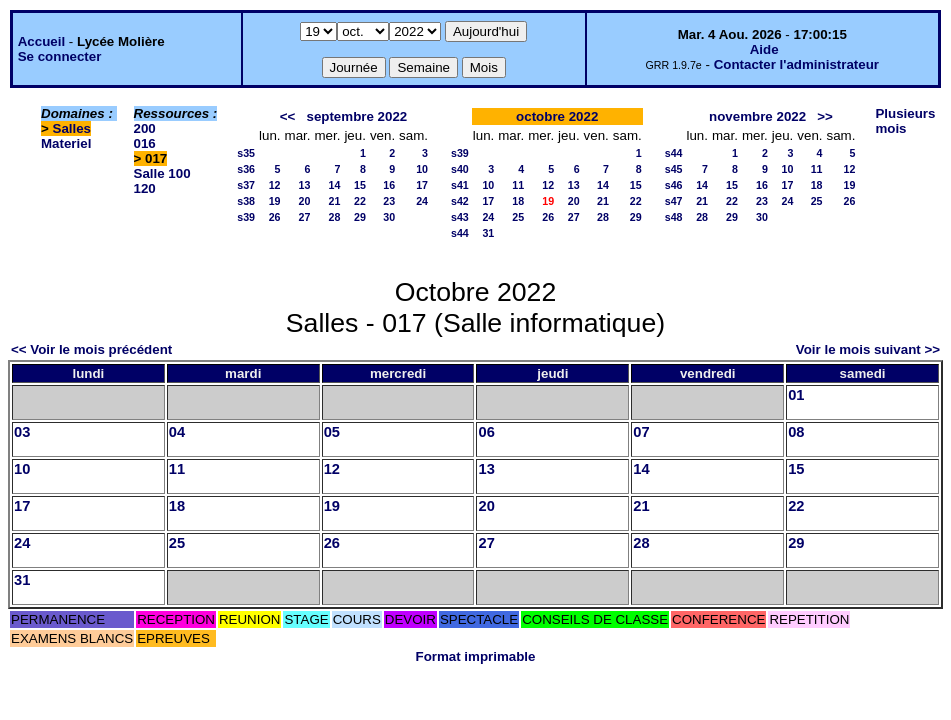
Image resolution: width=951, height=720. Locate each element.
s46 (674, 185)
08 (796, 432)
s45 (674, 169)
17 (422, 185)
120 (145, 188)
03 (22, 432)
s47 (674, 201)
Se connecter (60, 56)
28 (335, 217)
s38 (246, 201)
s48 (674, 217)
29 (360, 217)
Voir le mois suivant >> (868, 349)
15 (360, 185)
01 (796, 395)
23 (389, 201)
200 (145, 128)
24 (422, 201)
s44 (460, 233)
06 (486, 432)
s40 (460, 169)
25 (518, 217)
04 (177, 432)
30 (389, 217)
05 (332, 432)
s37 (246, 185)
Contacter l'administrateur (796, 64)
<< (288, 116)
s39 (246, 217)
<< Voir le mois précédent (91, 349)
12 (275, 185)
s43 (460, 217)
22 (360, 201)
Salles (72, 128)
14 (335, 185)
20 (305, 201)
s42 (460, 201)
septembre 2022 (356, 116)
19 (275, 201)
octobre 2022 (557, 116)
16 (389, 185)
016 (145, 143)
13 (305, 185)
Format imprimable (476, 656)
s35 (246, 153)
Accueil (41, 41)
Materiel (66, 143)
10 (422, 169)
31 (488, 233)
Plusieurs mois (905, 121)
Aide (764, 49)
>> (825, 116)
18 (518, 201)
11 (518, 185)
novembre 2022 (757, 116)
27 (305, 217)
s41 (460, 185)
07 (641, 432)
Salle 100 (162, 173)
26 (275, 217)
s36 (246, 169)
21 (335, 201)
